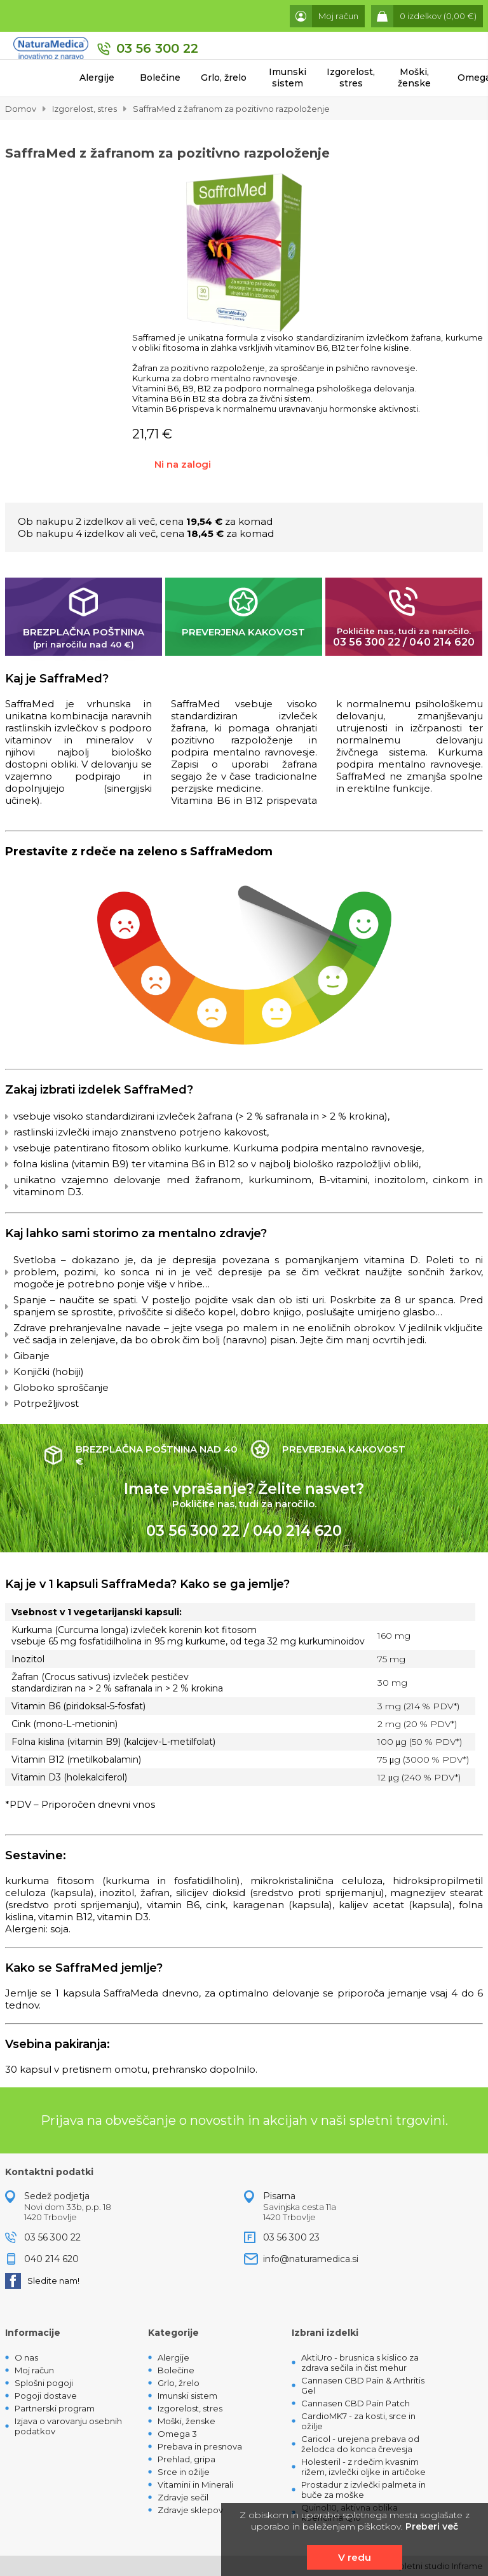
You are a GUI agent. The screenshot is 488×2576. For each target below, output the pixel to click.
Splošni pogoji (44, 2383)
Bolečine (160, 77)
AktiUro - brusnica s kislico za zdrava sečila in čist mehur (360, 2362)
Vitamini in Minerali (195, 2484)
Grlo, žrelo (224, 77)
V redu (354, 2557)
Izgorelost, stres (351, 77)
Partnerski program (55, 2408)
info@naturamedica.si (310, 2259)
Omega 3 (177, 2434)
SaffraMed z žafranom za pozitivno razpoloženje (231, 109)
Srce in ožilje (184, 2472)
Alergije (96, 77)
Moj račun (34, 2370)
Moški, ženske (414, 77)
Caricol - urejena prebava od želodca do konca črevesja (360, 2444)
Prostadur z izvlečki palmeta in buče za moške (363, 2489)
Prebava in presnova (200, 2446)
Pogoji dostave (46, 2395)
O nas (26, 2357)
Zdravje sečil (183, 2497)
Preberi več (431, 2526)
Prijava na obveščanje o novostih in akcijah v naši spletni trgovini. (244, 2120)
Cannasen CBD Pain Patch (355, 2403)
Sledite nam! (42, 2281)
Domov (20, 109)
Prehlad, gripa (186, 2459)
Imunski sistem (287, 77)
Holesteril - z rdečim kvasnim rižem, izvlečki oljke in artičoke (363, 2467)
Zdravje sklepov (190, 2510)
